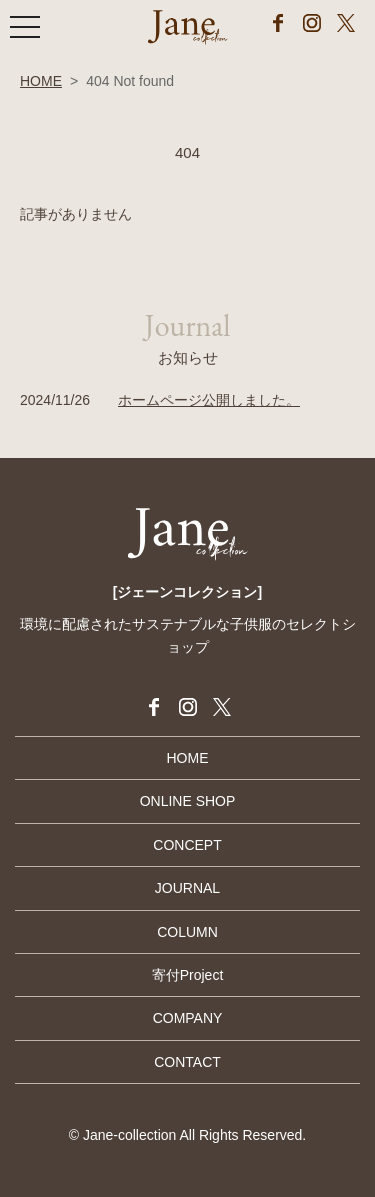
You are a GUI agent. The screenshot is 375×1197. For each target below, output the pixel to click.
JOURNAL (187, 888)
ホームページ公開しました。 (209, 400)
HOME (41, 81)
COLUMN (187, 932)
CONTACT (187, 1062)
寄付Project (188, 975)
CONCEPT (187, 845)
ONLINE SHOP (188, 801)
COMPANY (188, 1018)
